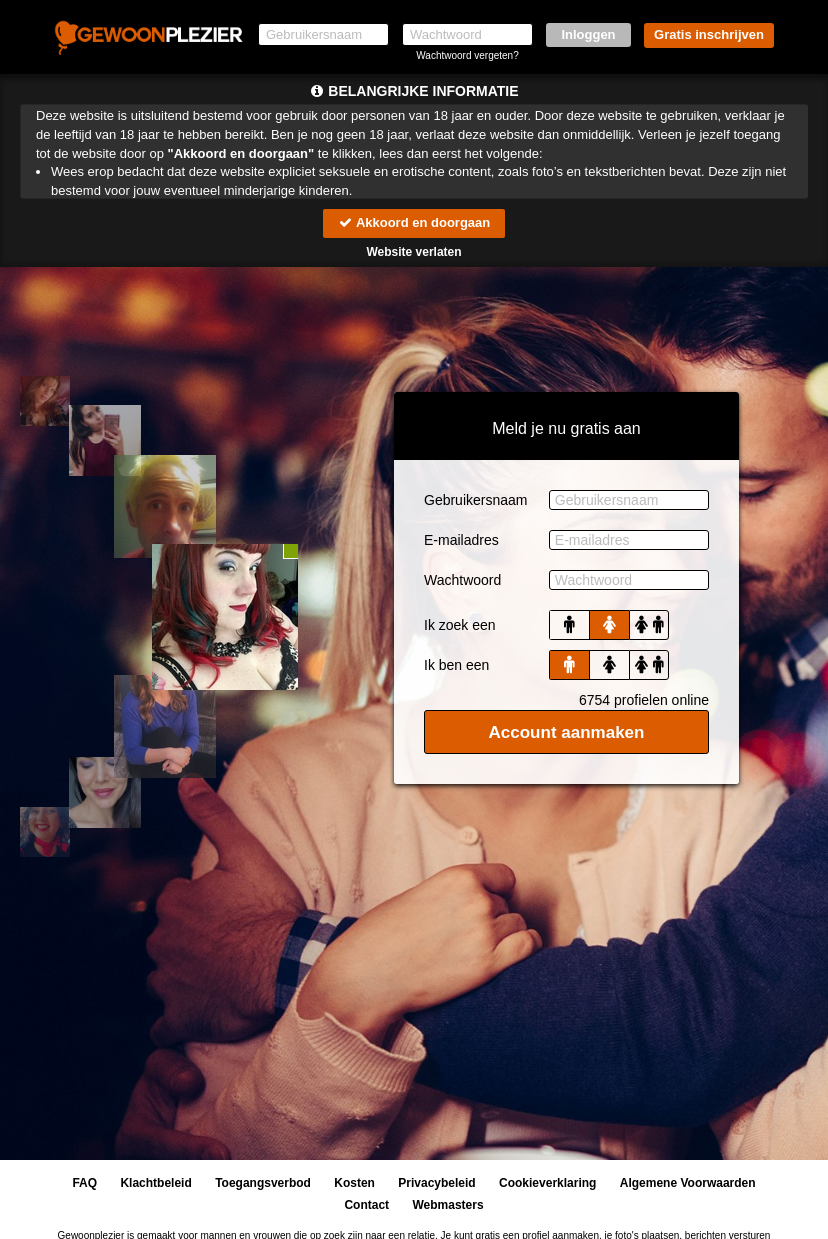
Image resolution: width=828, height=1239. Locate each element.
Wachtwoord (462, 580)
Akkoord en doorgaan (414, 222)
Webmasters (447, 1205)
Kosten (354, 1183)
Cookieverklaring (547, 1183)
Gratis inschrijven (709, 34)
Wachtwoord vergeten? (467, 55)
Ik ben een (456, 665)
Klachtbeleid (155, 1183)
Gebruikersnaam (476, 500)
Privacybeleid (436, 1183)
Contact (366, 1205)
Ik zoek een (460, 625)
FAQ (84, 1183)
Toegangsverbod (263, 1183)
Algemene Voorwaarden (688, 1183)
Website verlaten (413, 252)
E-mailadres (461, 540)
